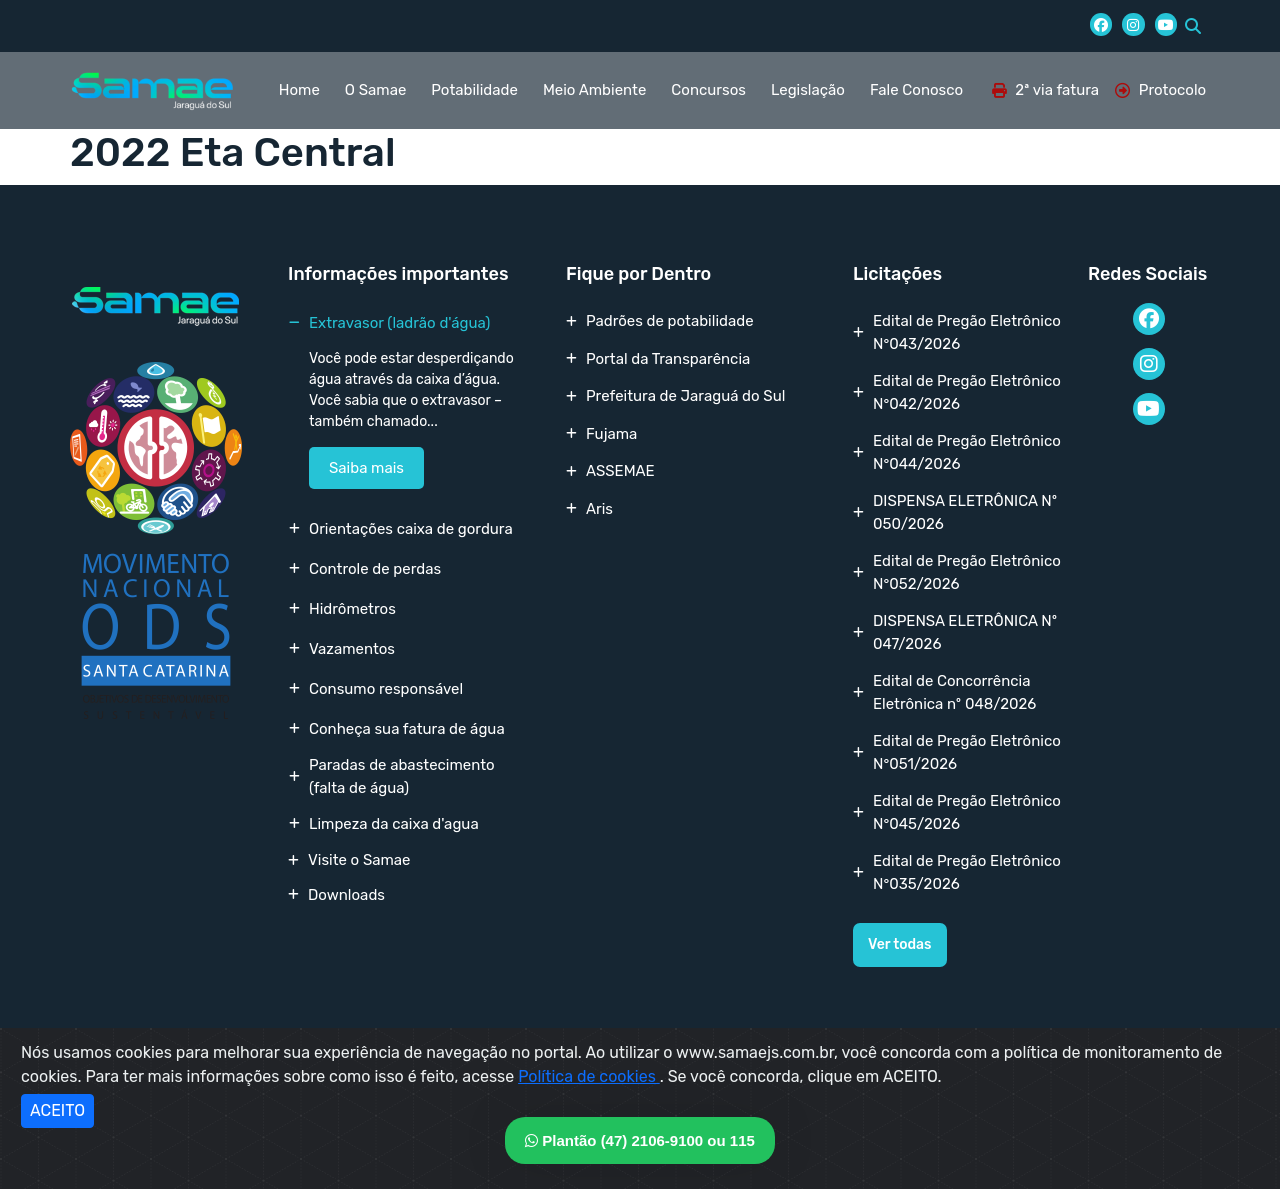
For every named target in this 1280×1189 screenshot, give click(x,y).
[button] (1193, 26)
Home (299, 90)
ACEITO (57, 1110)
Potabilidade (474, 90)
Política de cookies (589, 1076)
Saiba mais (366, 468)
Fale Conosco (916, 90)
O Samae (375, 90)
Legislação (808, 90)
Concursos (708, 90)
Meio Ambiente (594, 90)
